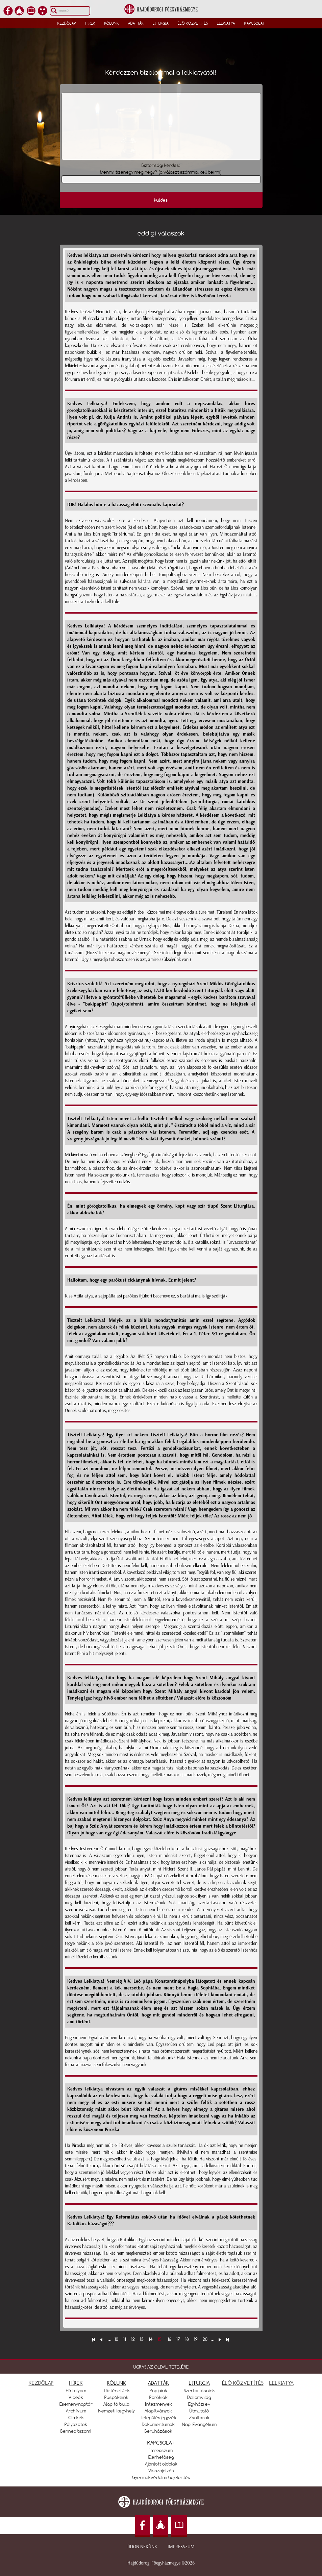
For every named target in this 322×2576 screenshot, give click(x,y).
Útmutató (199, 2410)
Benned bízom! (76, 2431)
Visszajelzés (161, 2470)
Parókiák (158, 2397)
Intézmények (158, 2404)
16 (169, 2339)
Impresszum (181, 2547)
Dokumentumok (158, 2424)
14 (151, 2339)
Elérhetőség (161, 2457)
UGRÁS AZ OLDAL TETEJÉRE (161, 2367)
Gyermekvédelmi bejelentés (161, 2477)
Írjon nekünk (142, 2547)
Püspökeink (116, 2397)
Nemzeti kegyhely (116, 2410)
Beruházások (158, 2431)
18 (187, 2339)
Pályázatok (76, 2424)
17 (178, 2339)
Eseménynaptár (76, 2404)
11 (124, 2339)
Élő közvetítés (193, 23)
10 (116, 2339)
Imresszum (161, 2450)
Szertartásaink (199, 2390)
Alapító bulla (116, 2404)
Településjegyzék (158, 2417)
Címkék (76, 2417)
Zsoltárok (199, 2417)
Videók (76, 2397)
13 (142, 2339)
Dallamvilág (199, 2397)
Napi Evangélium (199, 2424)
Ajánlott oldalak (161, 2464)
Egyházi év (199, 2404)
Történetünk (116, 2390)
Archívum (76, 2410)
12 (133, 2339)
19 (196, 2339)
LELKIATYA (281, 2383)
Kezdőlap (66, 23)
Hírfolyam (76, 2390)
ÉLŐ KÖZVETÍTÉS (243, 2383)
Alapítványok (158, 2410)
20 (205, 2339)
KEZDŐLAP (41, 2383)
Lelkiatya (226, 23)
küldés (161, 200)
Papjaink (158, 2390)
